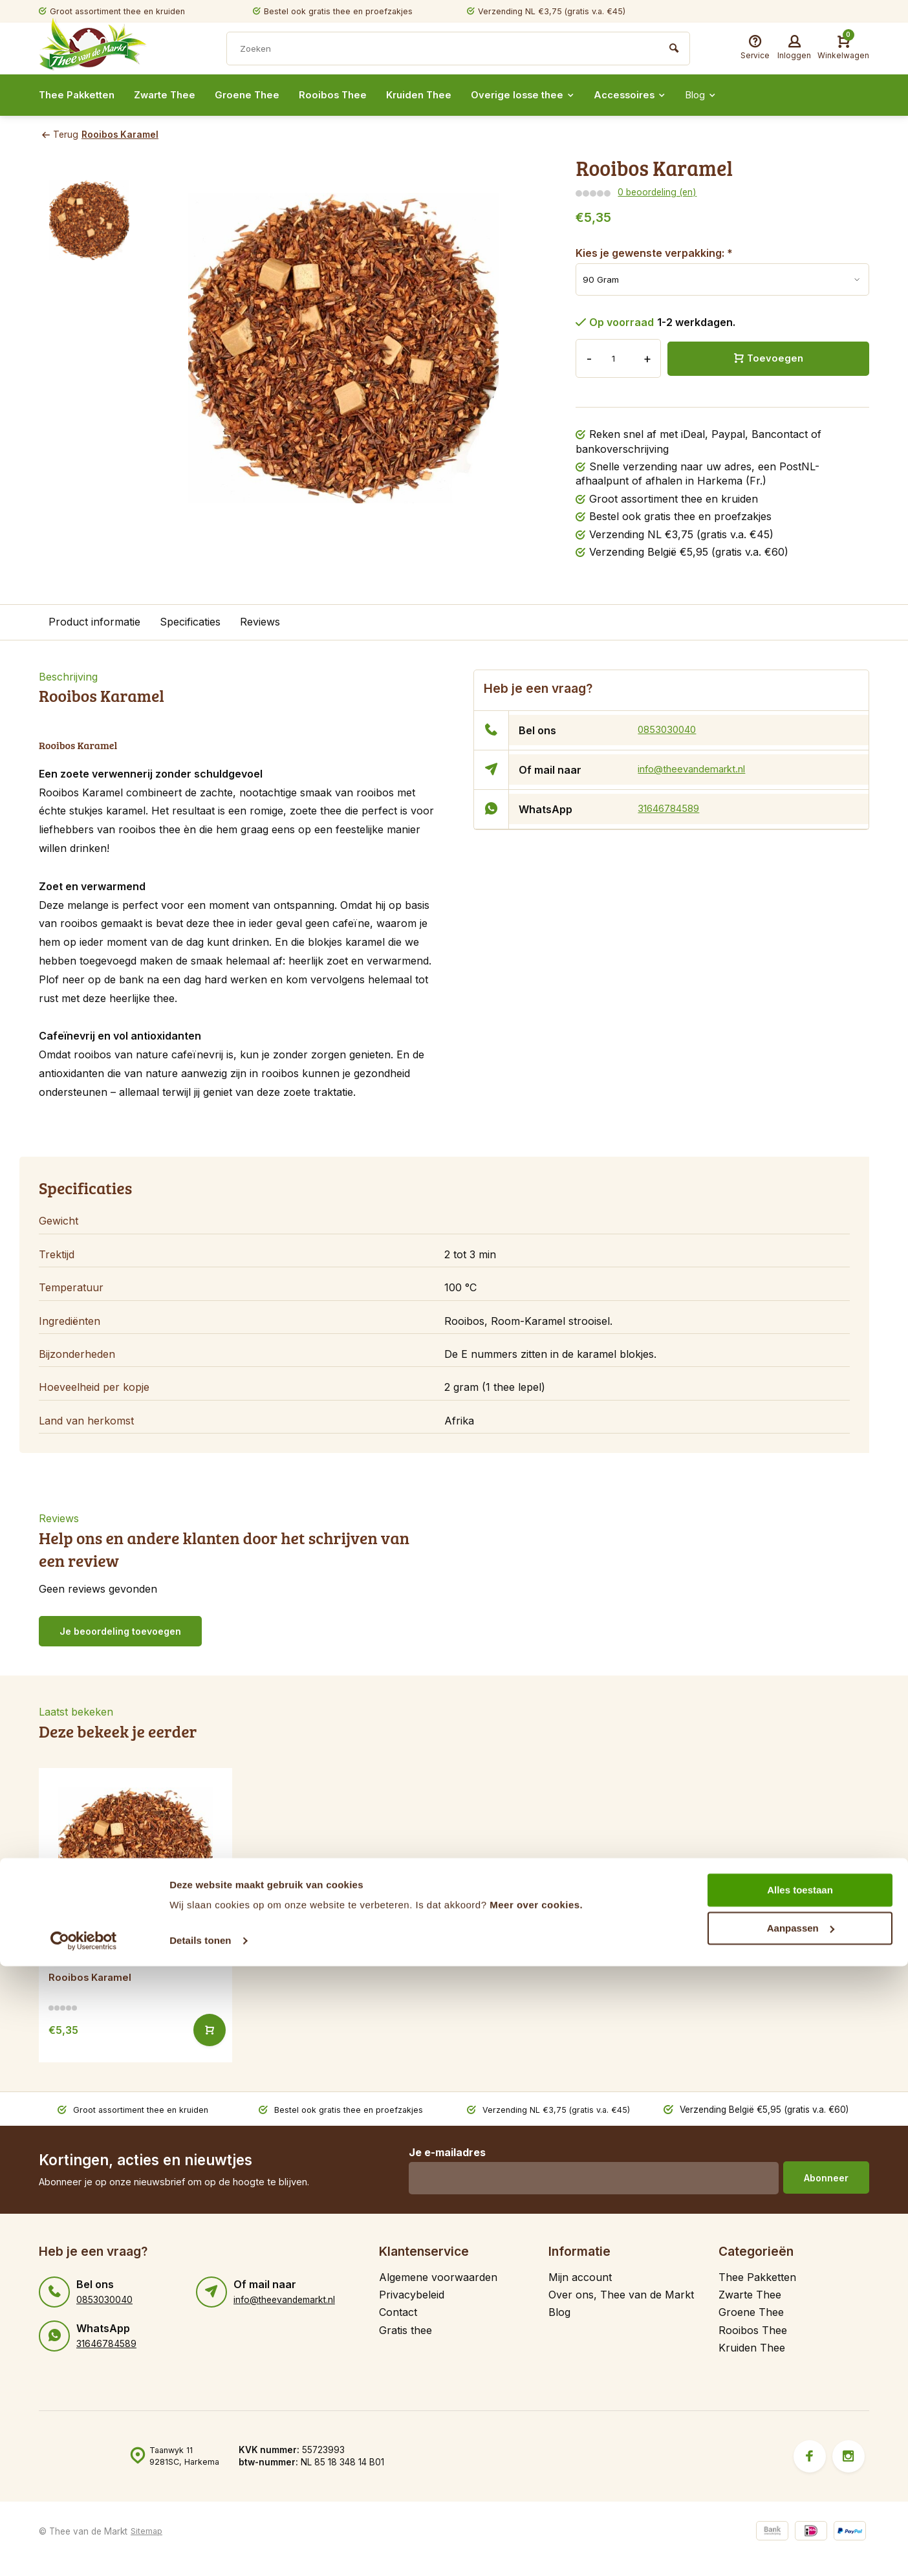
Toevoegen (768, 358)
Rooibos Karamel (125, 134)
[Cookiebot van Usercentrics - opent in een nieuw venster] (83, 2550)
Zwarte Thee (172, 95)
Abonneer (826, 2177)
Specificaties (190, 621)
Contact (398, 2312)
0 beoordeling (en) (656, 192)
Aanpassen (800, 2537)
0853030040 (669, 729)
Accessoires (655, 95)
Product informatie (94, 621)
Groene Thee (258, 95)
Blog (730, 95)
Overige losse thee (543, 95)
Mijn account (580, 2276)
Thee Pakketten (79, 95)
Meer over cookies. (536, 2514)
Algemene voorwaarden (438, 2276)
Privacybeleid (411, 2293)
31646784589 (672, 808)
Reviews (260, 621)
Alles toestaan (800, 2499)
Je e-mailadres (443, 2152)
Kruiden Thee (435, 95)
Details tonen (200, 2550)
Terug (59, 134)
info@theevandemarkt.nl (697, 769)
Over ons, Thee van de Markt (621, 2293)
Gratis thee (405, 2329)
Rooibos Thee (346, 95)
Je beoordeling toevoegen (120, 1630)
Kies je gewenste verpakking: (654, 252)
